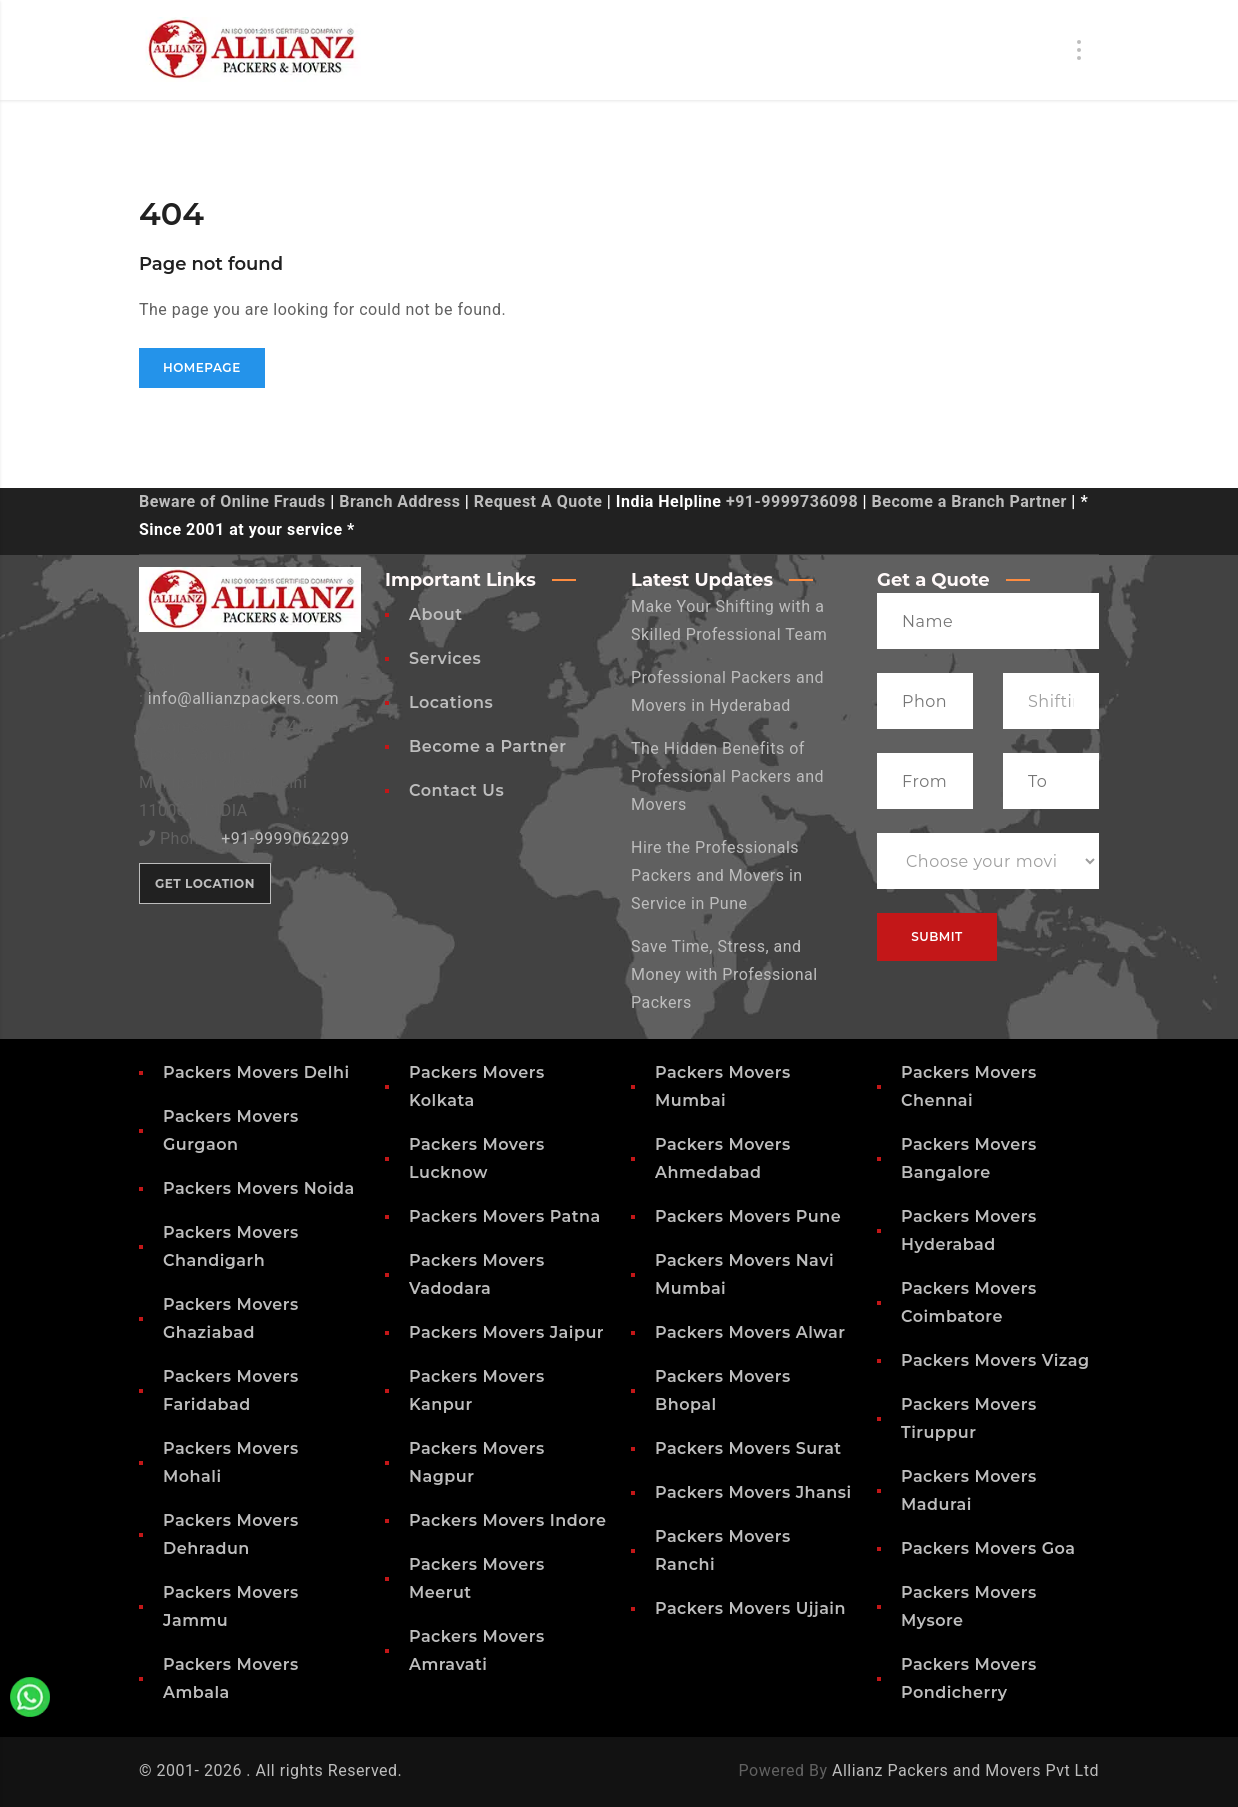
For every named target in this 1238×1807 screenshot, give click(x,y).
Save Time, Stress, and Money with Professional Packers (724, 974)
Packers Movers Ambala (231, 1678)
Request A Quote (538, 501)
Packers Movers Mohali (231, 1462)
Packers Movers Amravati (477, 1650)
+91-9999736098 (792, 501)
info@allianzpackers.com (243, 698)
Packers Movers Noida (259, 1188)
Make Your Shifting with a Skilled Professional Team (729, 620)
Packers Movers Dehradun (231, 1534)
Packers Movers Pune (748, 1216)
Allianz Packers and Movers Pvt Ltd (965, 1770)
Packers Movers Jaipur (506, 1332)
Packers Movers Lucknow (477, 1158)
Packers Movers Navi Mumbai (744, 1274)
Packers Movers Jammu (231, 1606)
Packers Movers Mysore (969, 1606)
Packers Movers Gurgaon (231, 1130)
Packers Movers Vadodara (477, 1274)
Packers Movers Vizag (995, 1360)
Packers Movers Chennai (969, 1086)
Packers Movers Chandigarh (231, 1246)
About (435, 614)
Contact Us (456, 790)
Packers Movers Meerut (477, 1578)
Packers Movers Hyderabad (969, 1230)
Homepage (202, 367)
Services (445, 658)
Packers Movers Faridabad (231, 1390)
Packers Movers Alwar (750, 1332)
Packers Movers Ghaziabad (231, 1318)
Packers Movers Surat (748, 1448)
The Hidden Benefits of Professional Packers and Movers (727, 776)
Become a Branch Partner (969, 501)
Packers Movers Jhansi (753, 1492)
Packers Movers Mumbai (723, 1086)
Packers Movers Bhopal (723, 1390)
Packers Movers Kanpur (477, 1390)
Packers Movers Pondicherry (969, 1678)
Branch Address (399, 501)
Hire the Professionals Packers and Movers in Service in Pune (717, 875)
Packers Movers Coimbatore (969, 1302)
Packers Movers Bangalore (969, 1158)
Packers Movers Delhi (256, 1072)
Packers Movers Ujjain (750, 1608)
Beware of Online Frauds (232, 501)
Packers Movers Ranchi (723, 1550)
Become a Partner (487, 746)
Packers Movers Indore (508, 1520)
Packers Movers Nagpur (477, 1462)
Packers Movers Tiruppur (969, 1418)
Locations (451, 702)
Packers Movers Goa (988, 1548)
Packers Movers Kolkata (477, 1086)
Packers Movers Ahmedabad (723, 1158)
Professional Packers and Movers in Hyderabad (727, 691)
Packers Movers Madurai (969, 1490)
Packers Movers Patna (505, 1216)
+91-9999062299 (285, 838)
